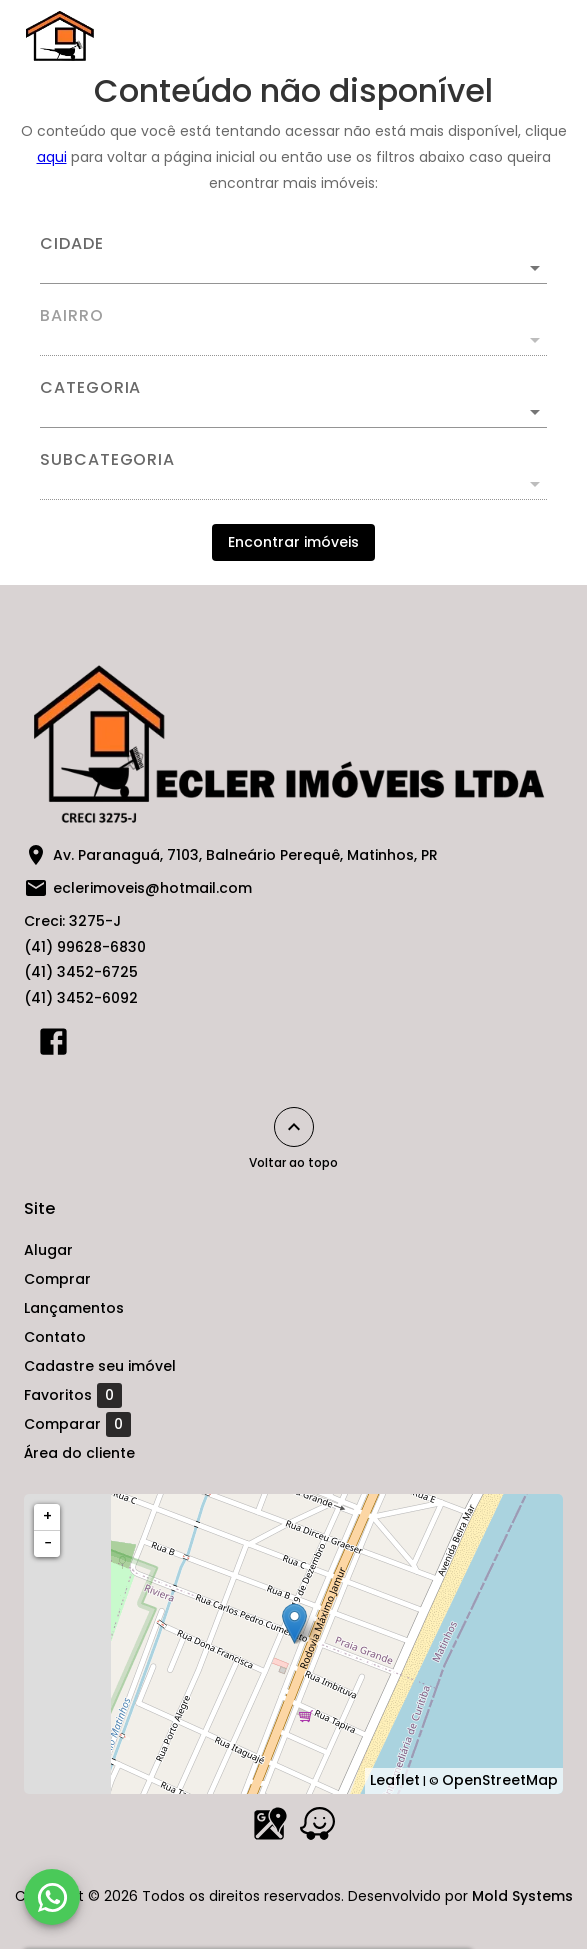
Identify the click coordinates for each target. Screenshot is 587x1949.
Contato (55, 1337)
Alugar (48, 1250)
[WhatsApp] (52, 1897)
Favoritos (73, 1395)
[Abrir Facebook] (53, 1046)
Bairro (72, 316)
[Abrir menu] (529, 36)
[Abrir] (535, 268)
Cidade (72, 244)
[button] (293, 412)
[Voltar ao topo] (294, 1127)
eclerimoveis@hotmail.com (152, 888)
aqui (52, 157)
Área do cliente (79, 1453)
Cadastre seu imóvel (100, 1366)
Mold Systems (522, 1896)
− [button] (48, 1543)
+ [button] (47, 1516)
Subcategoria (107, 460)
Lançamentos (74, 1308)
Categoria (90, 388)
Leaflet (395, 1780)
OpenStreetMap (500, 1780)
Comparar (77, 1424)
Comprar (57, 1279)
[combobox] (293, 260)
